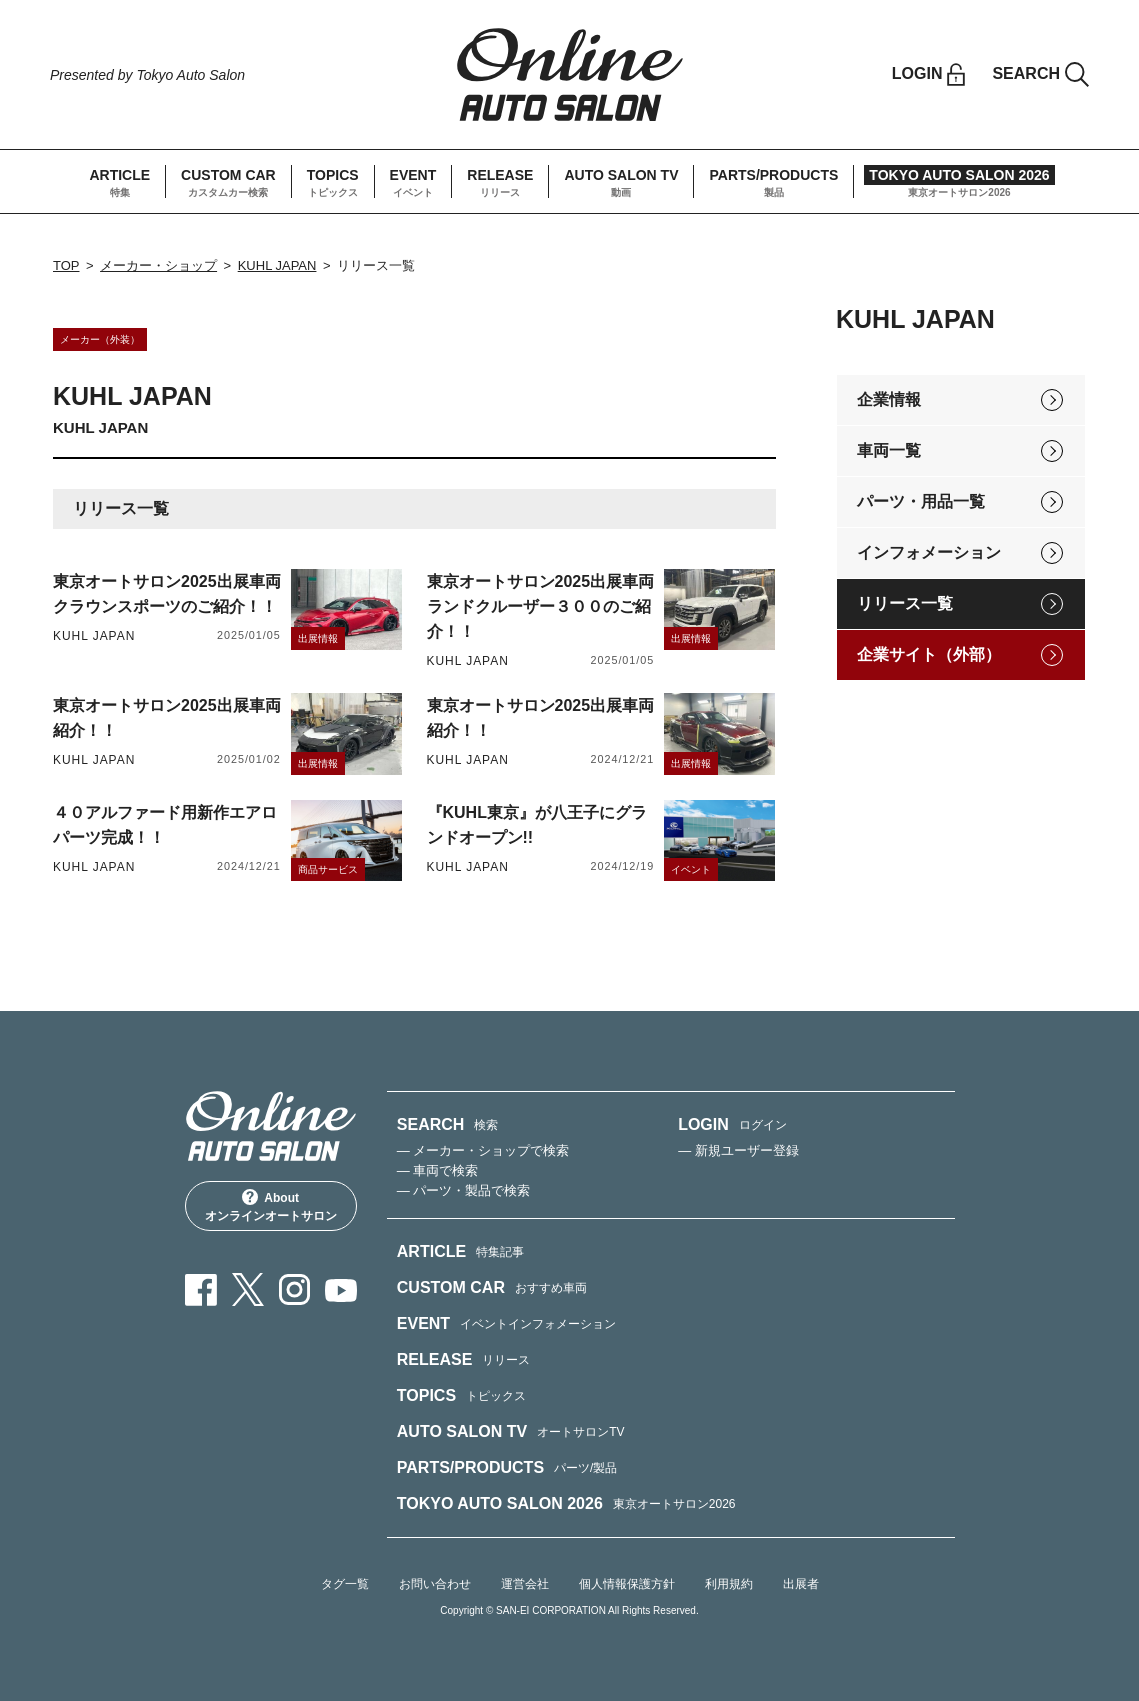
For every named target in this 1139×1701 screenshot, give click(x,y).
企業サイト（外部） (929, 654)
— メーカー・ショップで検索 (483, 1150)
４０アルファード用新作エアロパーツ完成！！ (165, 825)
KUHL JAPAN (277, 265)
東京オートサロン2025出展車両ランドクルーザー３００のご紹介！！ (541, 606)
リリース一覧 (905, 603)
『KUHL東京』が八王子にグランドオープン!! (537, 825)
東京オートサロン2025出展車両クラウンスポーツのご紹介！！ (167, 594)
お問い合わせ (435, 1584)
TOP (66, 265)
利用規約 (729, 1584)
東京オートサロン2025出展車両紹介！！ (167, 718)
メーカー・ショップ (158, 265)
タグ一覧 (345, 1584)
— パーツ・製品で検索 (464, 1190)
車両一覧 (889, 450)
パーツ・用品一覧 (921, 501)
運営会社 (525, 1584)
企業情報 (889, 399)
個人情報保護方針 (627, 1584)
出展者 (801, 1584)
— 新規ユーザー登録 (738, 1150)
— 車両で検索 (438, 1170)
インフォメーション (929, 552)
